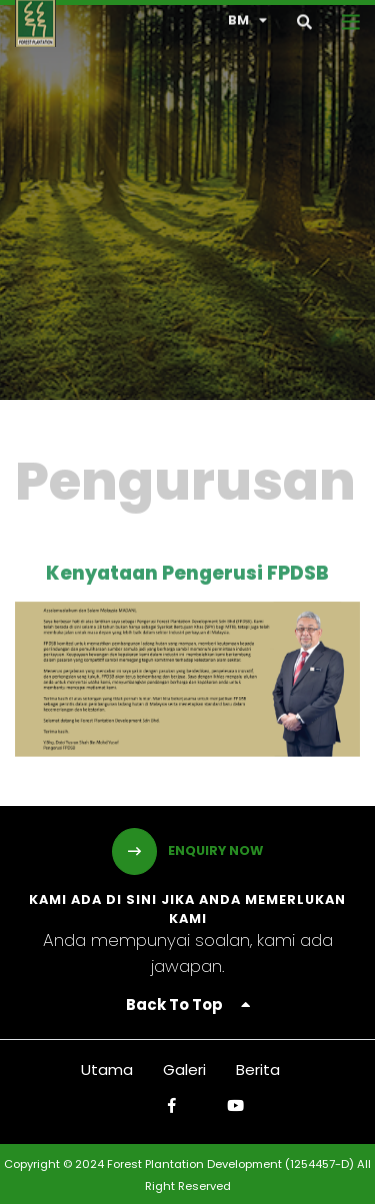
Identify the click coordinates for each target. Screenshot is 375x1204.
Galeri (184, 1069)
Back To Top (188, 1004)
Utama (107, 1069)
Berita (258, 1069)
